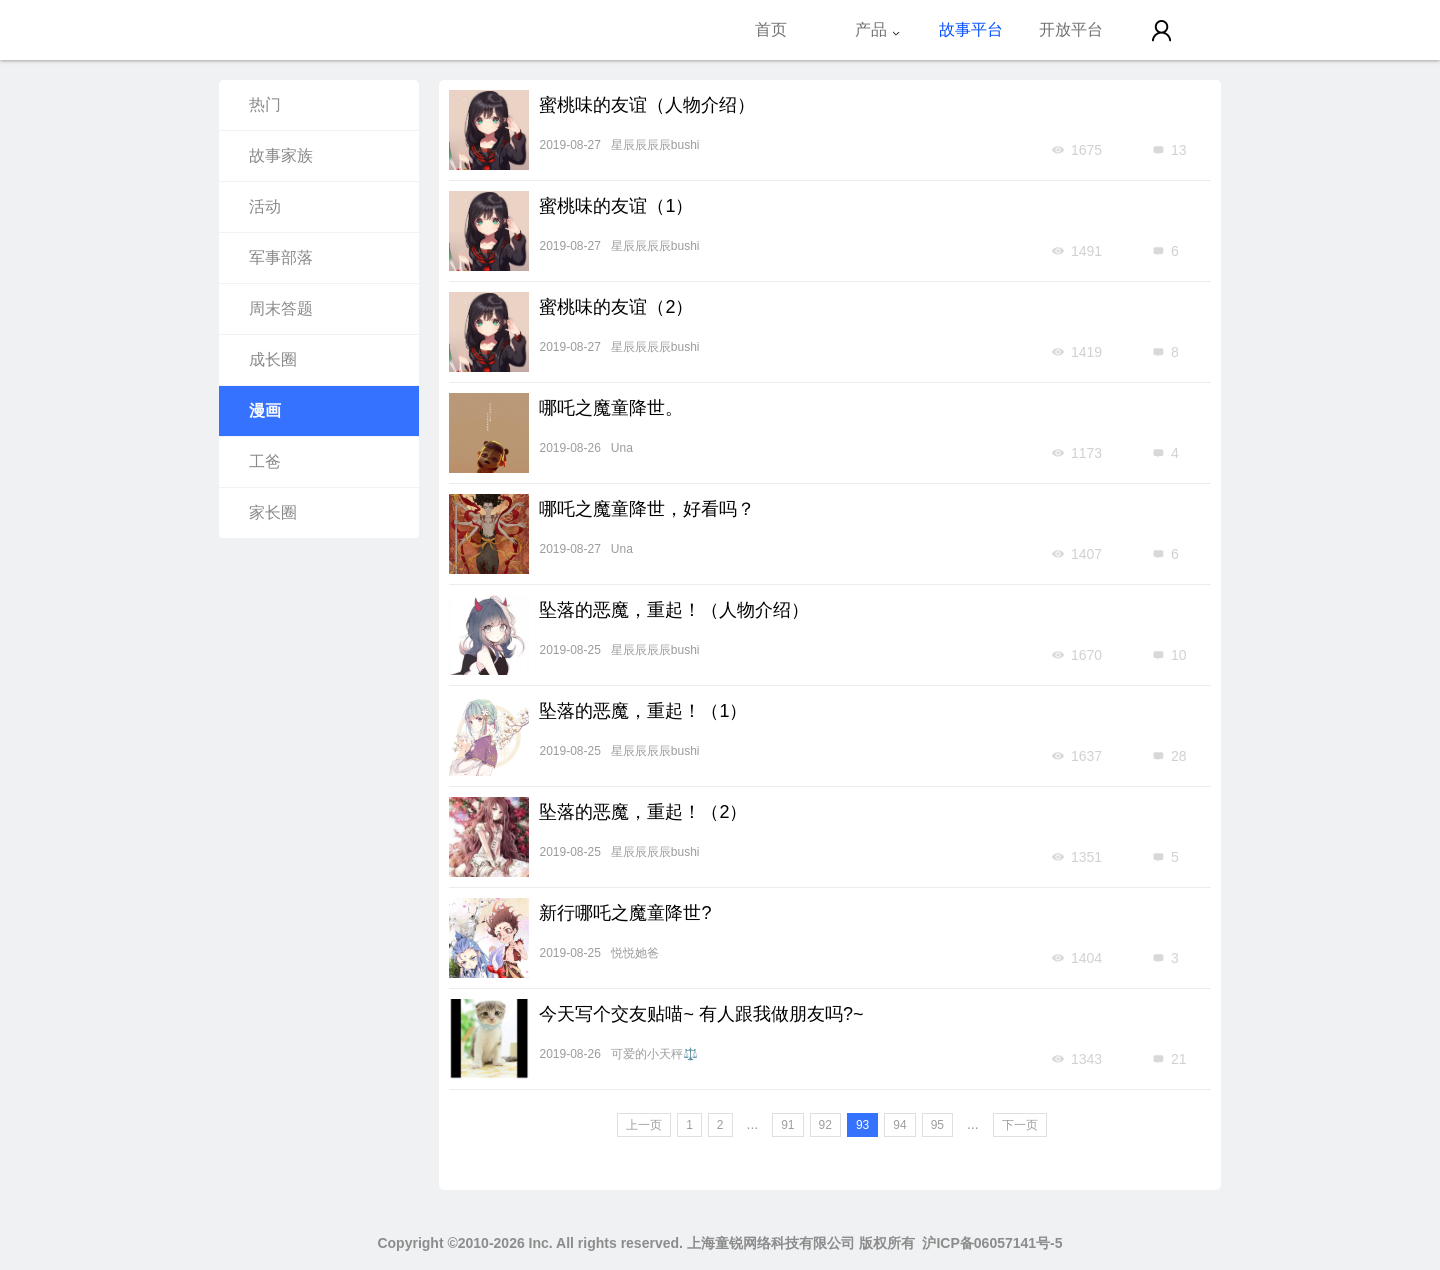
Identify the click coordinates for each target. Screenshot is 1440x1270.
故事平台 (971, 29)
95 (937, 1125)
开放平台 (1071, 29)
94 (899, 1125)
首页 (771, 29)
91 (787, 1125)
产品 (878, 29)
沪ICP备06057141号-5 (992, 1243)
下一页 (1020, 1125)
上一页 (644, 1125)
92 (825, 1125)
